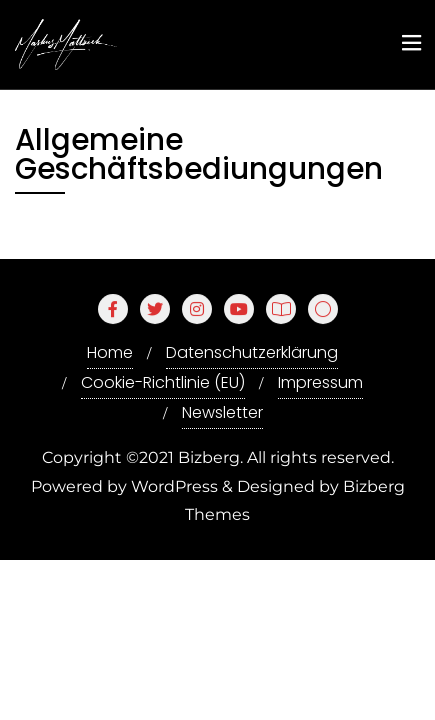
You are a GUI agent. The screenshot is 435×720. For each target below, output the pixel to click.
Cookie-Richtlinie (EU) (163, 382)
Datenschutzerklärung (252, 352)
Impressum (320, 382)
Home (110, 352)
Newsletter (222, 412)
